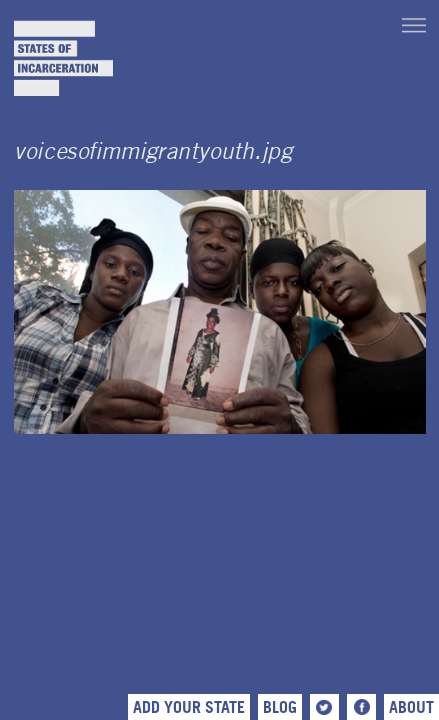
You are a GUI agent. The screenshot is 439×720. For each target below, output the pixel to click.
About (411, 707)
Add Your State (189, 707)
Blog (280, 707)
